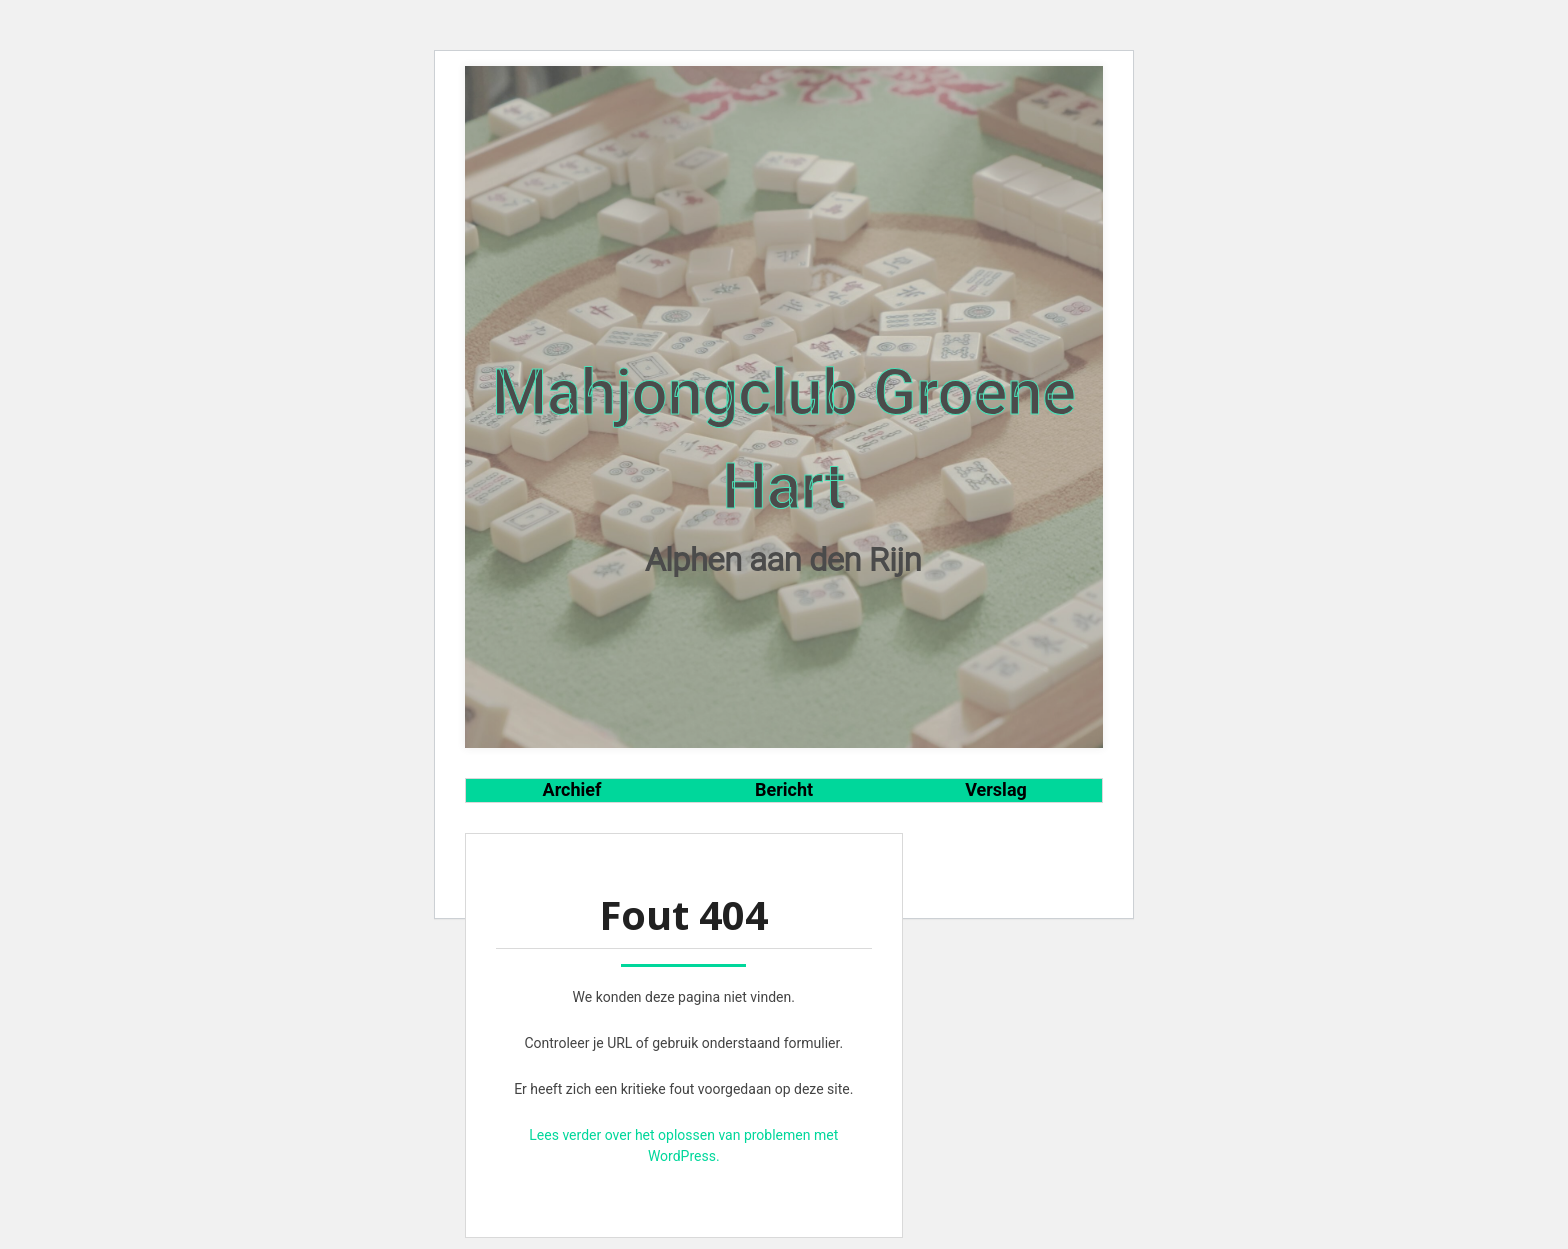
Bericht (784, 789)
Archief (572, 789)
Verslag (996, 789)
